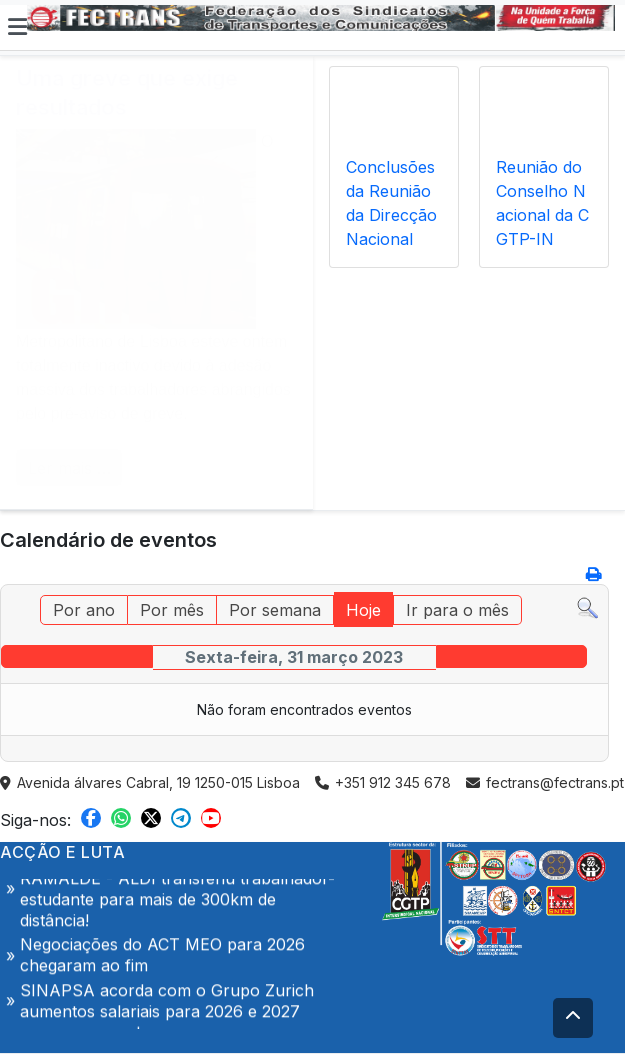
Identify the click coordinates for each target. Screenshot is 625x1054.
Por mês (172, 610)
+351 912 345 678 (383, 782)
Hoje (363, 610)
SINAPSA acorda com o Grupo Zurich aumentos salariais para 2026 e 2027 (167, 1004)
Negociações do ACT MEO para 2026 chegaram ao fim (162, 958)
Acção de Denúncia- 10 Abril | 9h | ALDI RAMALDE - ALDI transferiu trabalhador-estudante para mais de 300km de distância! (177, 892)
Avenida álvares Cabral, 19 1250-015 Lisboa (150, 782)
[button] (17, 27)
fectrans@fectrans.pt (545, 782)
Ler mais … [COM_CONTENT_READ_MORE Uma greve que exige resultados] (69, 468)
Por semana (275, 610)
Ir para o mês (457, 610)
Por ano (84, 610)
